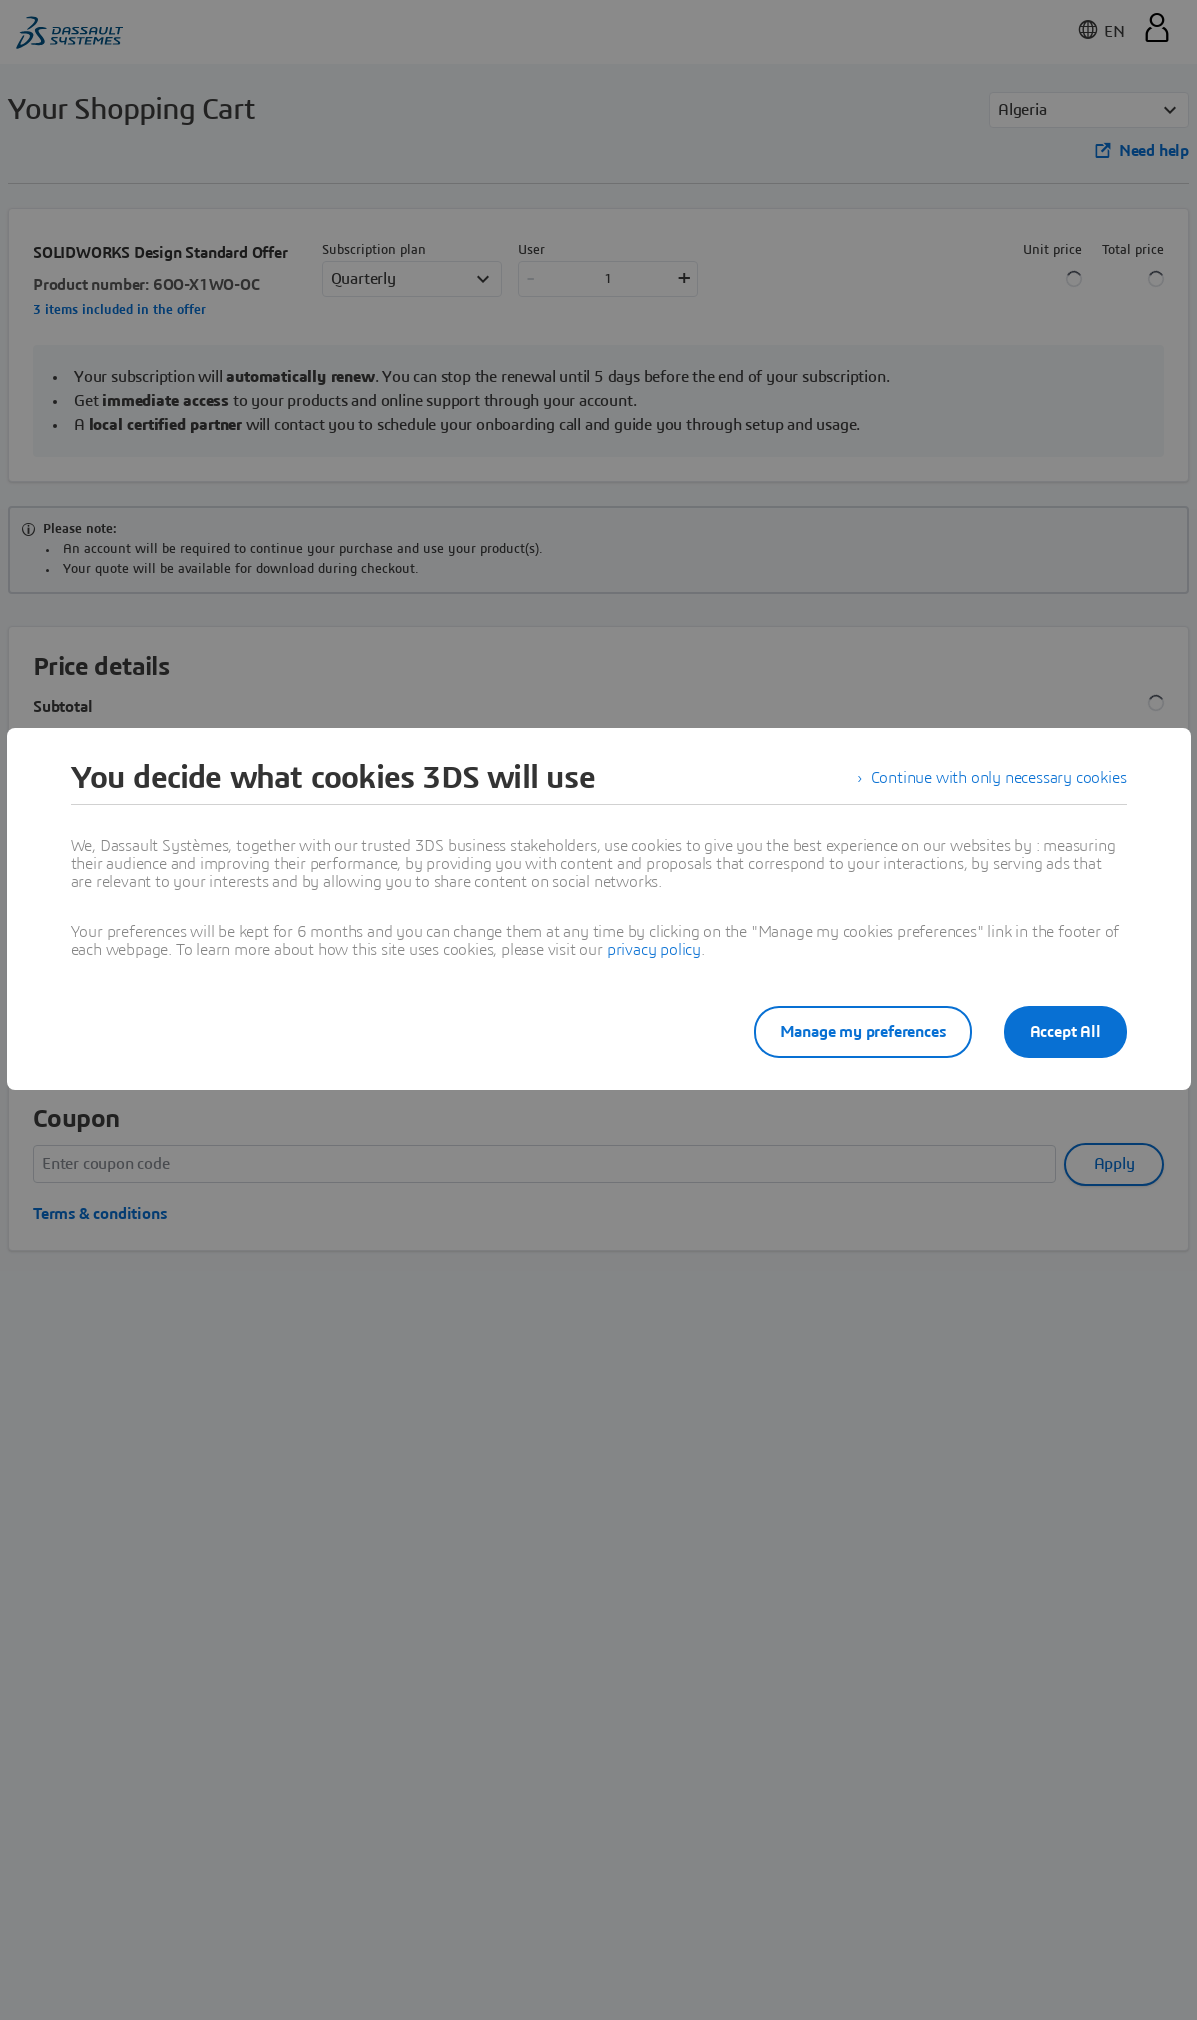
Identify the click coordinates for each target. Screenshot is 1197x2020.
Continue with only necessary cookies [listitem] (999, 778)
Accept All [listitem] (1065, 1032)
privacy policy (654, 950)
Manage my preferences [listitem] (863, 1032)
